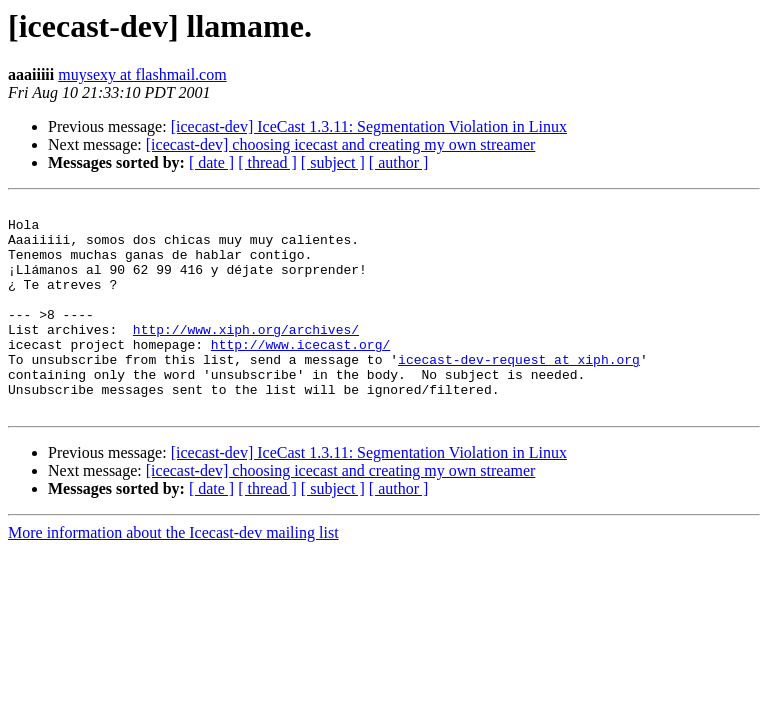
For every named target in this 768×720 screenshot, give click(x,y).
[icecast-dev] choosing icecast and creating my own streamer (341, 144)
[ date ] (211, 162)
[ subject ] (333, 162)
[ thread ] (267, 162)
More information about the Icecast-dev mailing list (173, 574)
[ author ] (399, 162)
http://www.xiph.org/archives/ (246, 356)
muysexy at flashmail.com (142, 74)
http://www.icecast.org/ (300, 374)
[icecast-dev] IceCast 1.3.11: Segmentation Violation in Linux (369, 126)
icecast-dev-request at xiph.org (519, 392)
